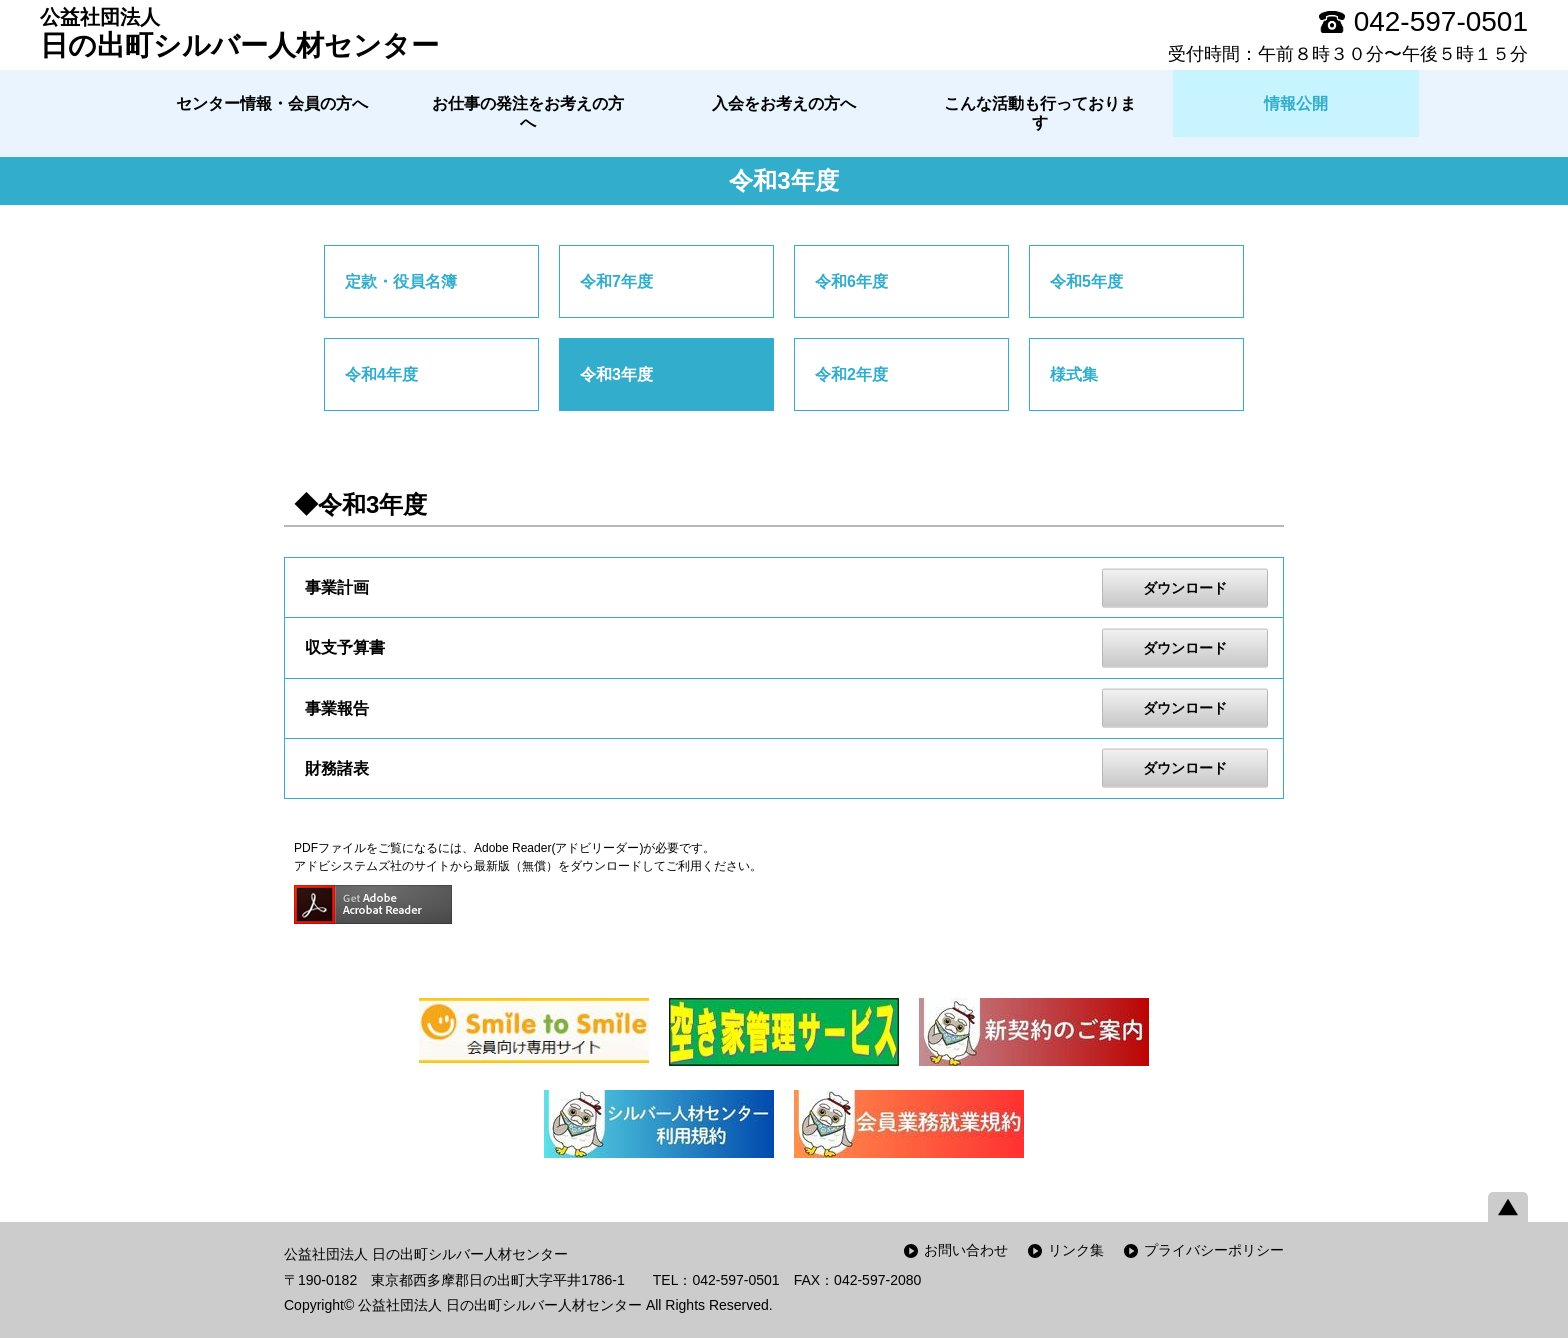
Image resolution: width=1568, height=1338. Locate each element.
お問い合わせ (966, 1250)
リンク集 (1076, 1250)
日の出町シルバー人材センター (239, 33)
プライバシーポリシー (1214, 1250)
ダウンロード (1185, 587)
